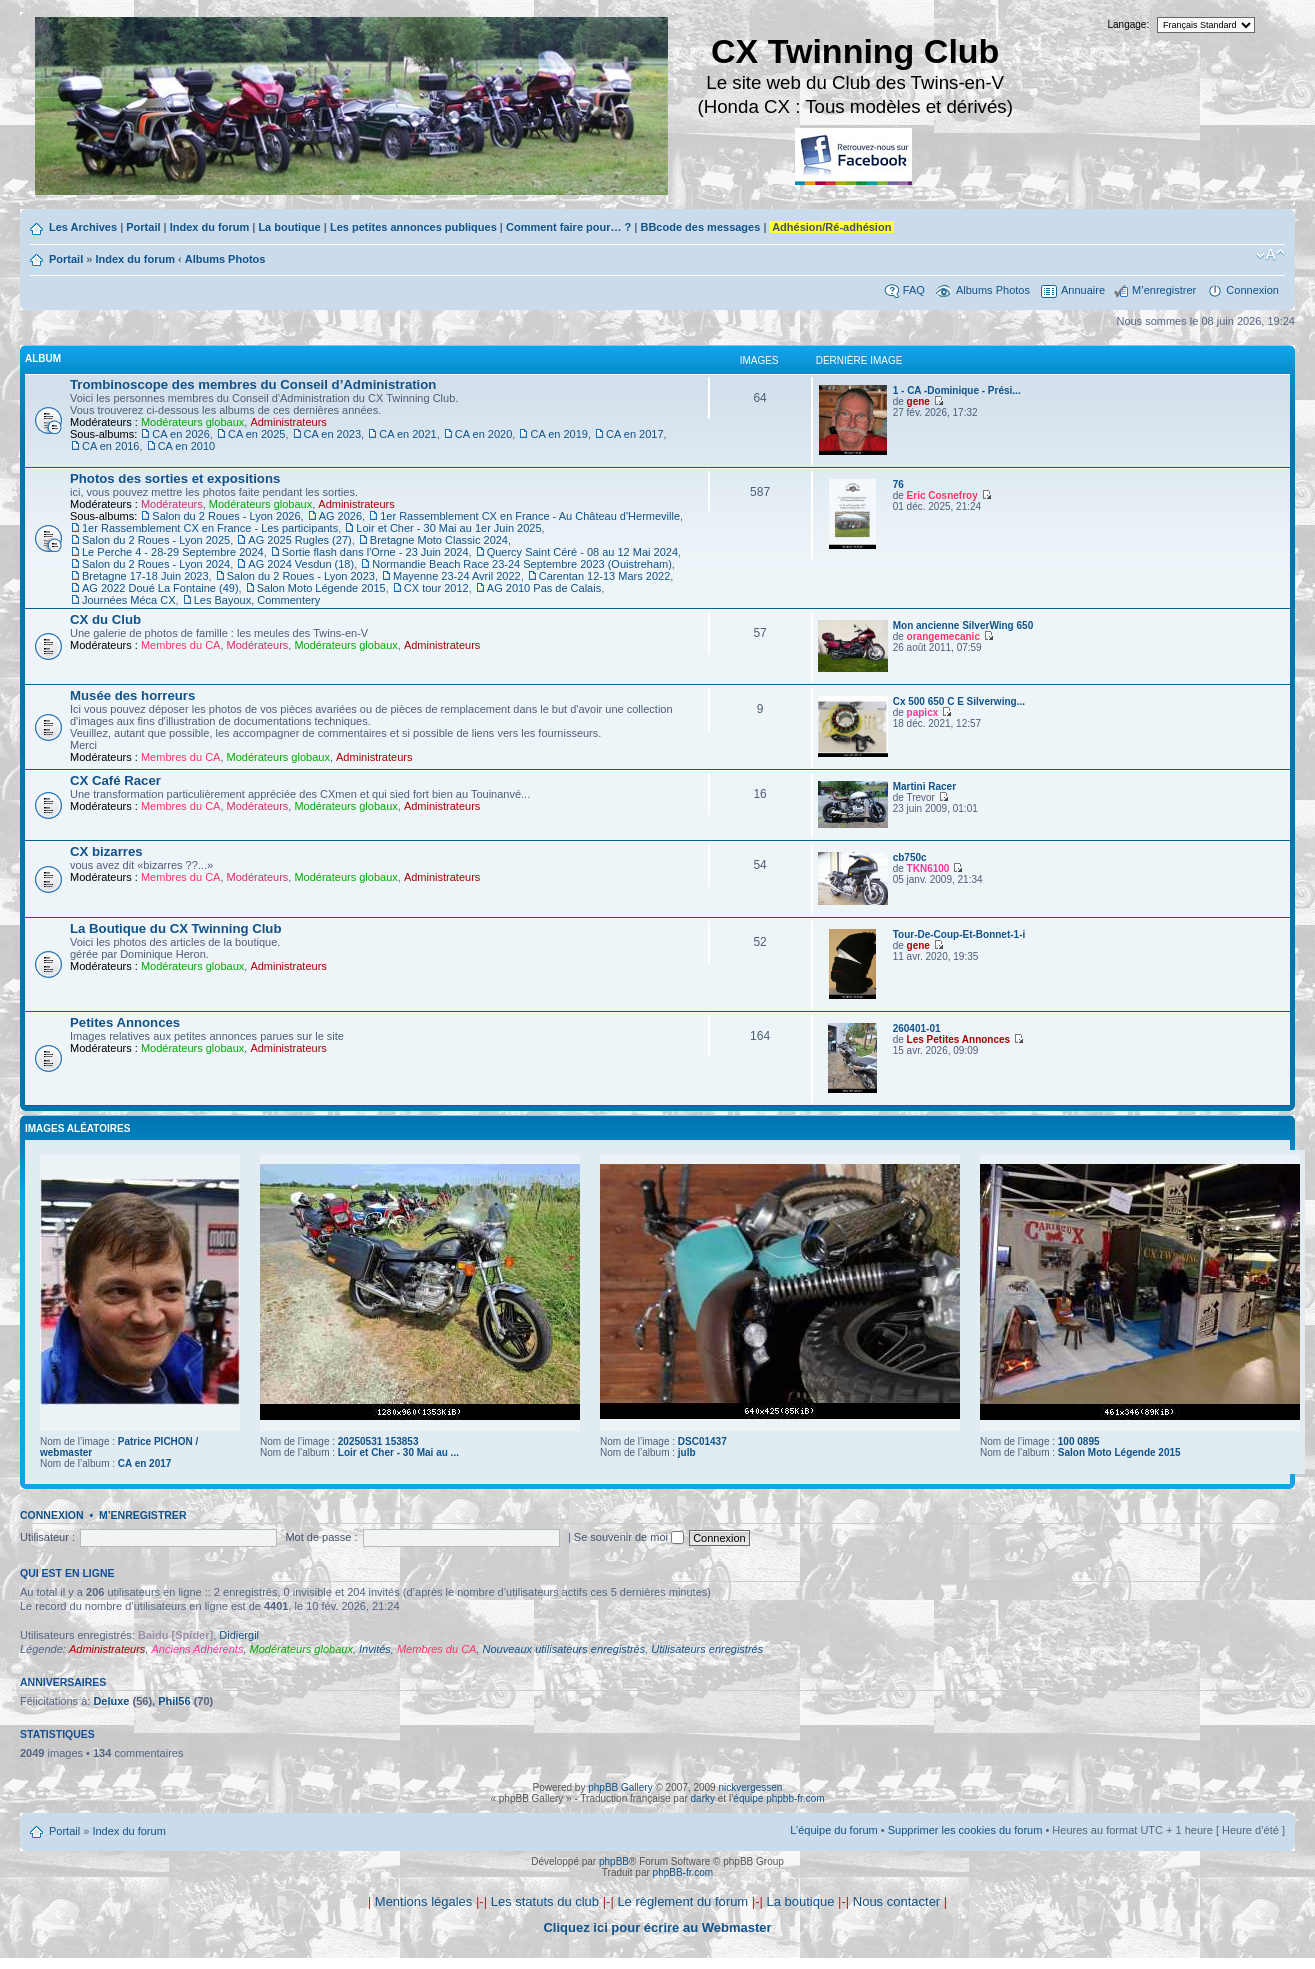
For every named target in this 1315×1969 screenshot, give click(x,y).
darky (703, 1798)
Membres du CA (180, 645)
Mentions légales (424, 1901)
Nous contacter (896, 1901)
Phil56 (174, 1701)
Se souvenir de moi (629, 1537)
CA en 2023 (333, 434)
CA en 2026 (181, 434)
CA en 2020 (484, 434)
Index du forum (209, 227)
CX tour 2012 (436, 588)
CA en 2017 (635, 434)
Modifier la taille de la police (1270, 255)
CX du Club (105, 619)
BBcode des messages (700, 227)
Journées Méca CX (129, 600)
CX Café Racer (115, 780)
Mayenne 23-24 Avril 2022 (457, 576)
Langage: (1129, 24)
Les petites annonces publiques (413, 227)
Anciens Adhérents (197, 1649)
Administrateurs (288, 422)
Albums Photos (225, 259)
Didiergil (239, 1635)
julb (687, 1452)
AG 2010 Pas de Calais (544, 588)
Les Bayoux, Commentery (257, 600)
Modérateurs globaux (192, 422)
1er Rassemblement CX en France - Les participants (210, 528)
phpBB (614, 1861)
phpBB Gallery (620, 1787)
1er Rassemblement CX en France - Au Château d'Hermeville (530, 516)
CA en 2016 (111, 446)
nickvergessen (750, 1787)
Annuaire (1083, 290)
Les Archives (83, 227)
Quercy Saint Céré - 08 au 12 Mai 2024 (582, 552)
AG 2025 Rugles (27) (299, 540)
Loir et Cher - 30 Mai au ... (398, 1452)
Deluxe (111, 1701)
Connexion (1252, 290)
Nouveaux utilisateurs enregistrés (564, 1649)
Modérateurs (172, 504)
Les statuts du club (545, 1901)
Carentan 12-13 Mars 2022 (604, 576)
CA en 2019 (559, 434)
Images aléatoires (77, 1128)
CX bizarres (106, 851)
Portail (143, 227)
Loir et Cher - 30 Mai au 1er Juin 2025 (448, 528)
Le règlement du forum (682, 1901)
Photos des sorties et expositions (175, 478)
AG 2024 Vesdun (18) (301, 564)
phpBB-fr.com (683, 1872)
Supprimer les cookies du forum (965, 1830)
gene (918, 401)
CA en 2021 (408, 434)
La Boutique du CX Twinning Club (175, 928)
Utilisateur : (47, 1537)
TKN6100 (928, 868)
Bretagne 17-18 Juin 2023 (145, 576)
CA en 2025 (257, 434)
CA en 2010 (187, 446)
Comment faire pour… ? (568, 227)
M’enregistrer (1164, 290)
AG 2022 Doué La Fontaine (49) (160, 588)
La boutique (289, 227)
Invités (375, 1649)
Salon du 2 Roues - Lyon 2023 (301, 576)
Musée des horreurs (132, 695)
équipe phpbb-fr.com (778, 1798)
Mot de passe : (321, 1537)
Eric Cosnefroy (942, 495)
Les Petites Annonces (959, 1039)
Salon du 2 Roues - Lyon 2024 (156, 564)
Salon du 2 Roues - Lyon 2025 (156, 540)
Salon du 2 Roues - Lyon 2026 (226, 516)
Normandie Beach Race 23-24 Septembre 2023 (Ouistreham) (522, 564)
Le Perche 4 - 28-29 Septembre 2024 (173, 552)
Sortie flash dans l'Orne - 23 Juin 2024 (375, 552)
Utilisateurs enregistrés (707, 1649)
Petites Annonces (125, 1022)
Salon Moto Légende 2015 (321, 588)
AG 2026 (340, 516)
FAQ (914, 290)
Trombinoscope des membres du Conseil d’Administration (253, 384)
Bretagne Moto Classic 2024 (439, 540)
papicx (923, 712)
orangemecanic (943, 636)
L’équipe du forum (833, 1830)
